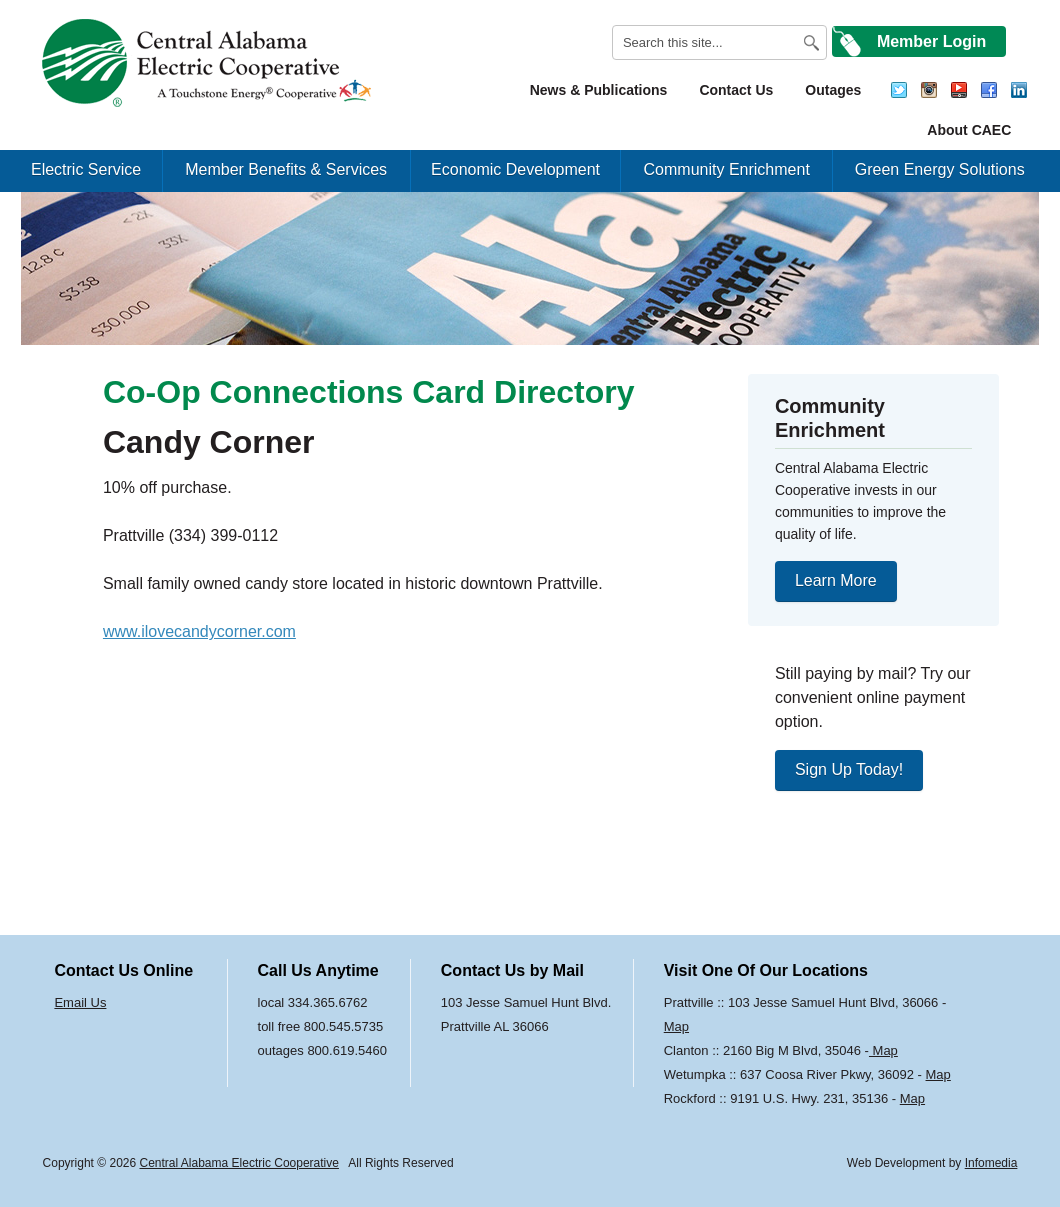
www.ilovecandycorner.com (199, 631)
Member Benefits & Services (286, 169)
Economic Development (515, 169)
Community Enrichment (727, 169)
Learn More (836, 580)
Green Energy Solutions (940, 169)
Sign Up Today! (849, 769)
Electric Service (86, 169)
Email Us (80, 1002)
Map (676, 1026)
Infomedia (991, 1163)
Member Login (931, 41)
